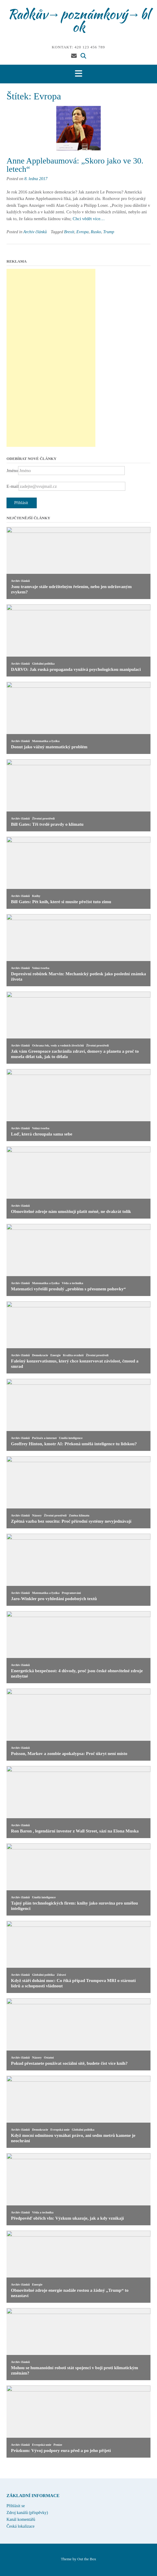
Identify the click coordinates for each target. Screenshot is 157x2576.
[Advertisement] (51, 358)
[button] (78, 74)
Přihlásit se (16, 2506)
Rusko (96, 231)
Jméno (12, 470)
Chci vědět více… (89, 218)
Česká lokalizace (20, 2526)
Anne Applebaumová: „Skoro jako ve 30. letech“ (75, 165)
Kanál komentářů (21, 2519)
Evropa (82, 231)
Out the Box (86, 2559)
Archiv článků (35, 231)
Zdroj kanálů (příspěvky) (27, 2512)
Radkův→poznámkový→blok (79, 20)
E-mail (13, 486)
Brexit (69, 231)
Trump (108, 231)
